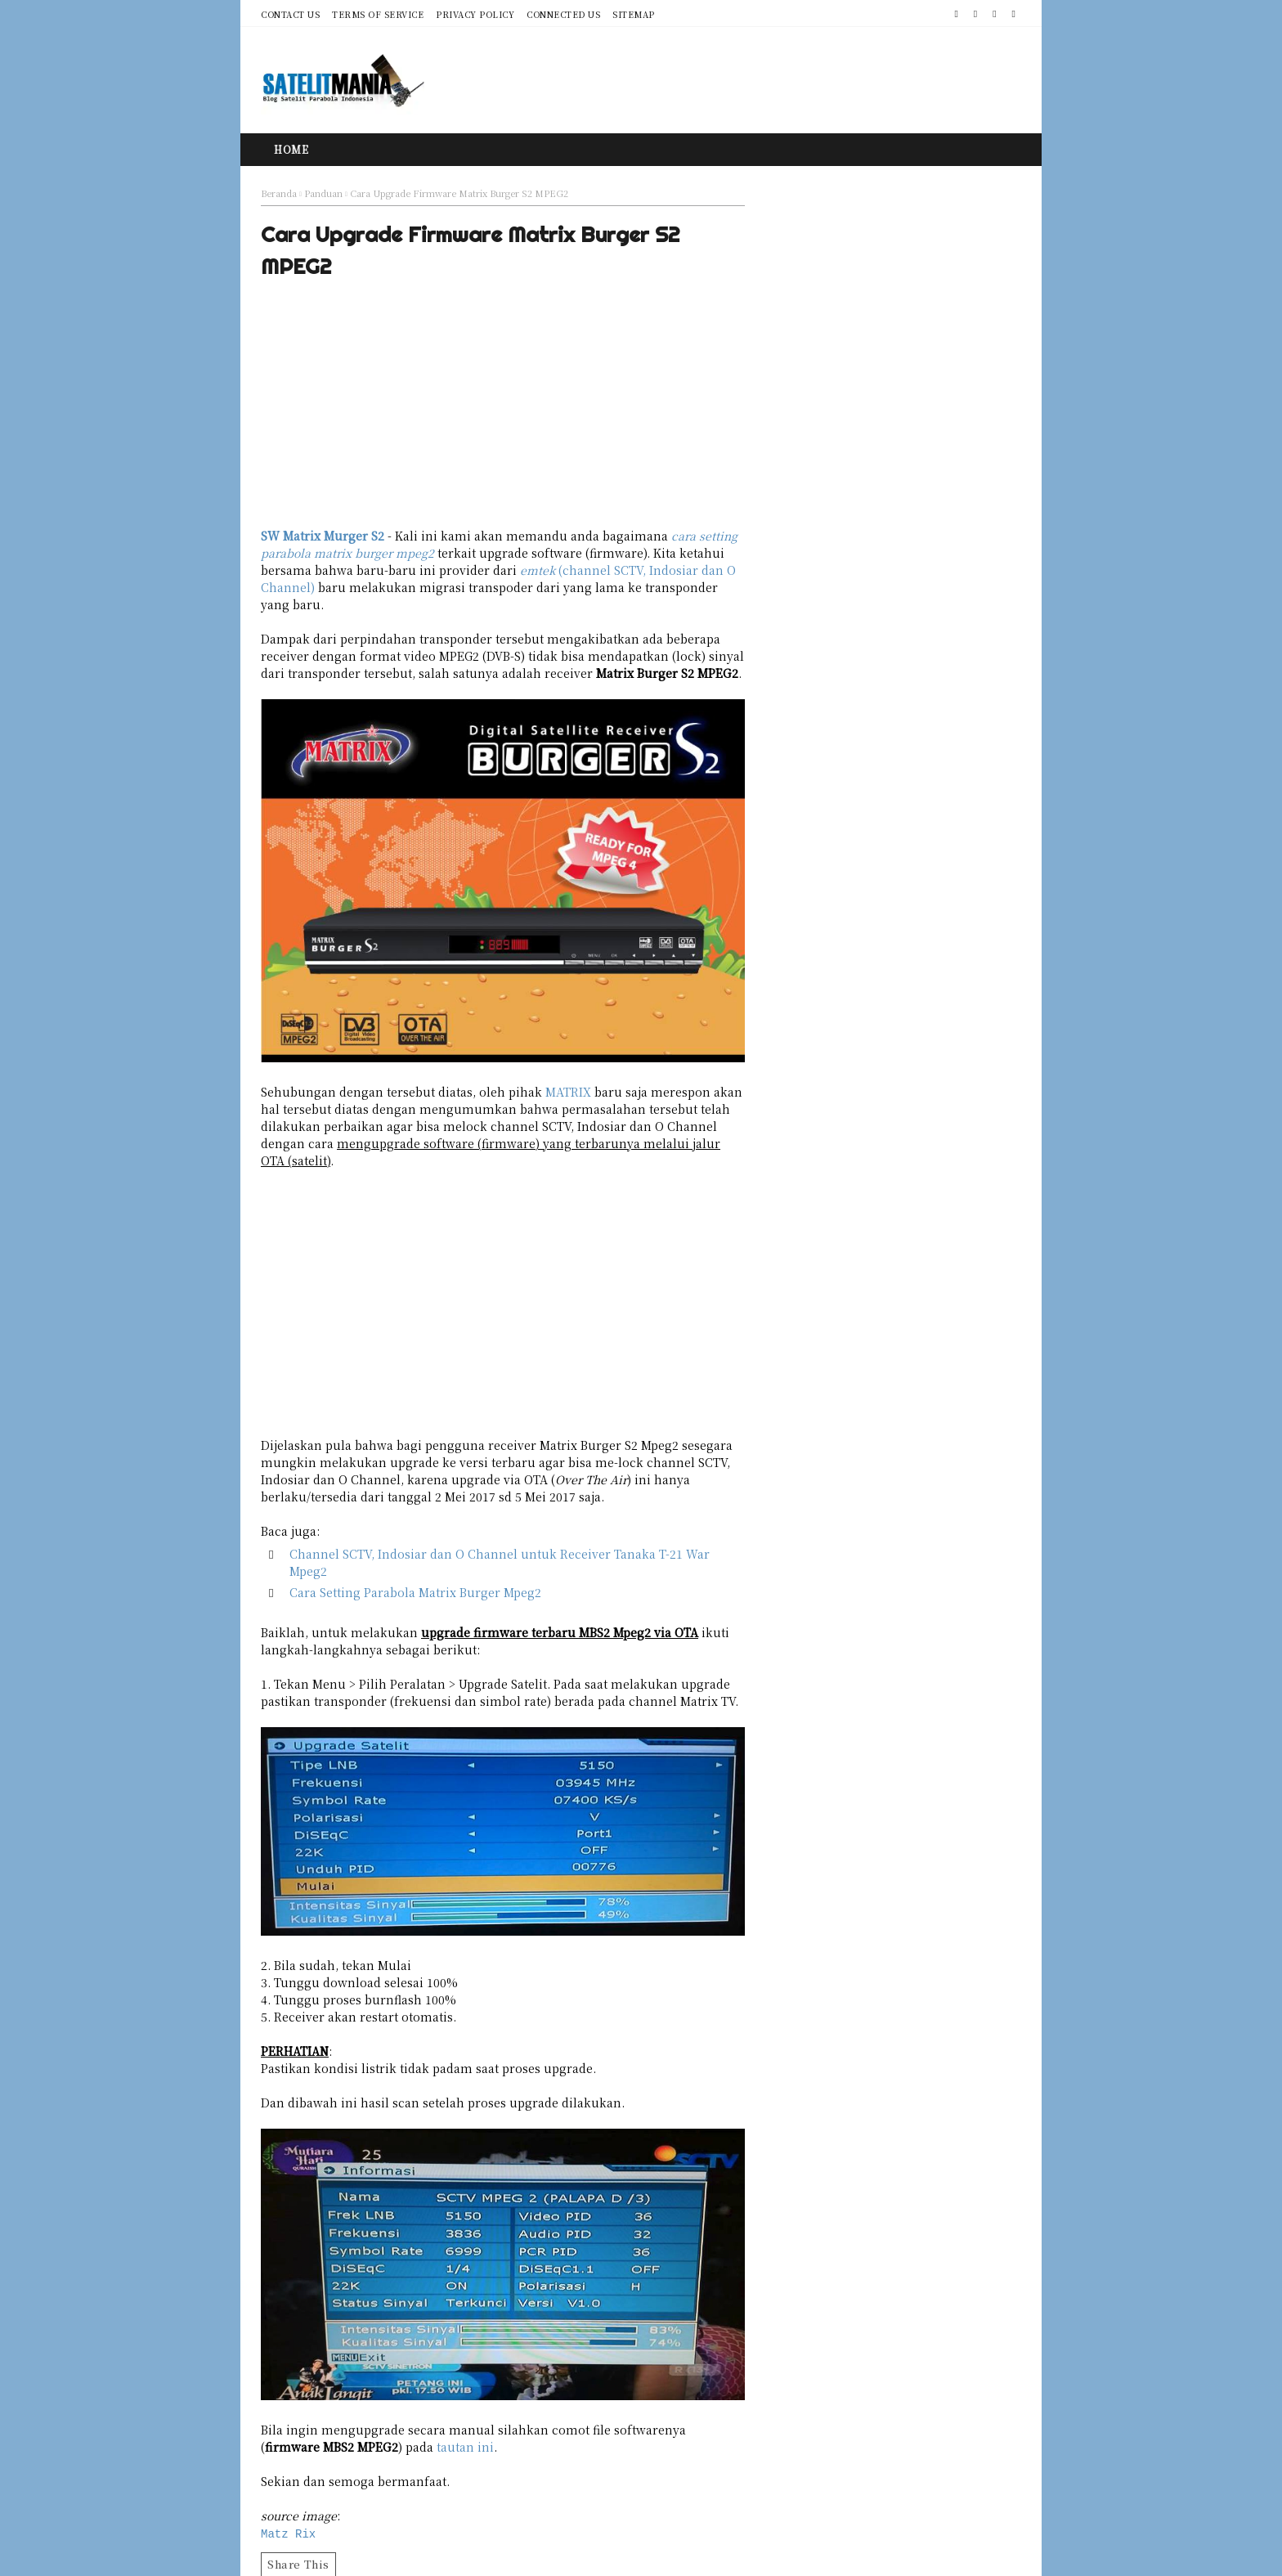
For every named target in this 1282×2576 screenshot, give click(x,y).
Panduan (323, 193)
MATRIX (568, 1092)
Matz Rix (288, 2533)
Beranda (279, 193)
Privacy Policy (475, 14)
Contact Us (290, 14)
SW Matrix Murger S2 (322, 535)
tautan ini (465, 2447)
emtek (537, 570)
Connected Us (563, 14)
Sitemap (633, 14)
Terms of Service (378, 14)
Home (291, 149)
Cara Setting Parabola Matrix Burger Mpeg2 (415, 1592)
